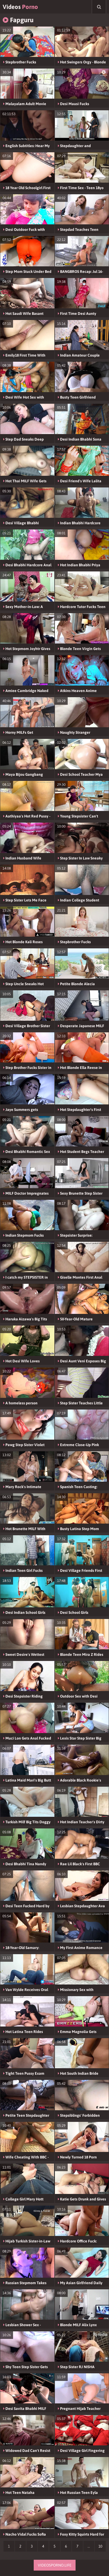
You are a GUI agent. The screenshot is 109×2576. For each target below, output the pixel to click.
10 (100, 2546)
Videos (20, 6)
